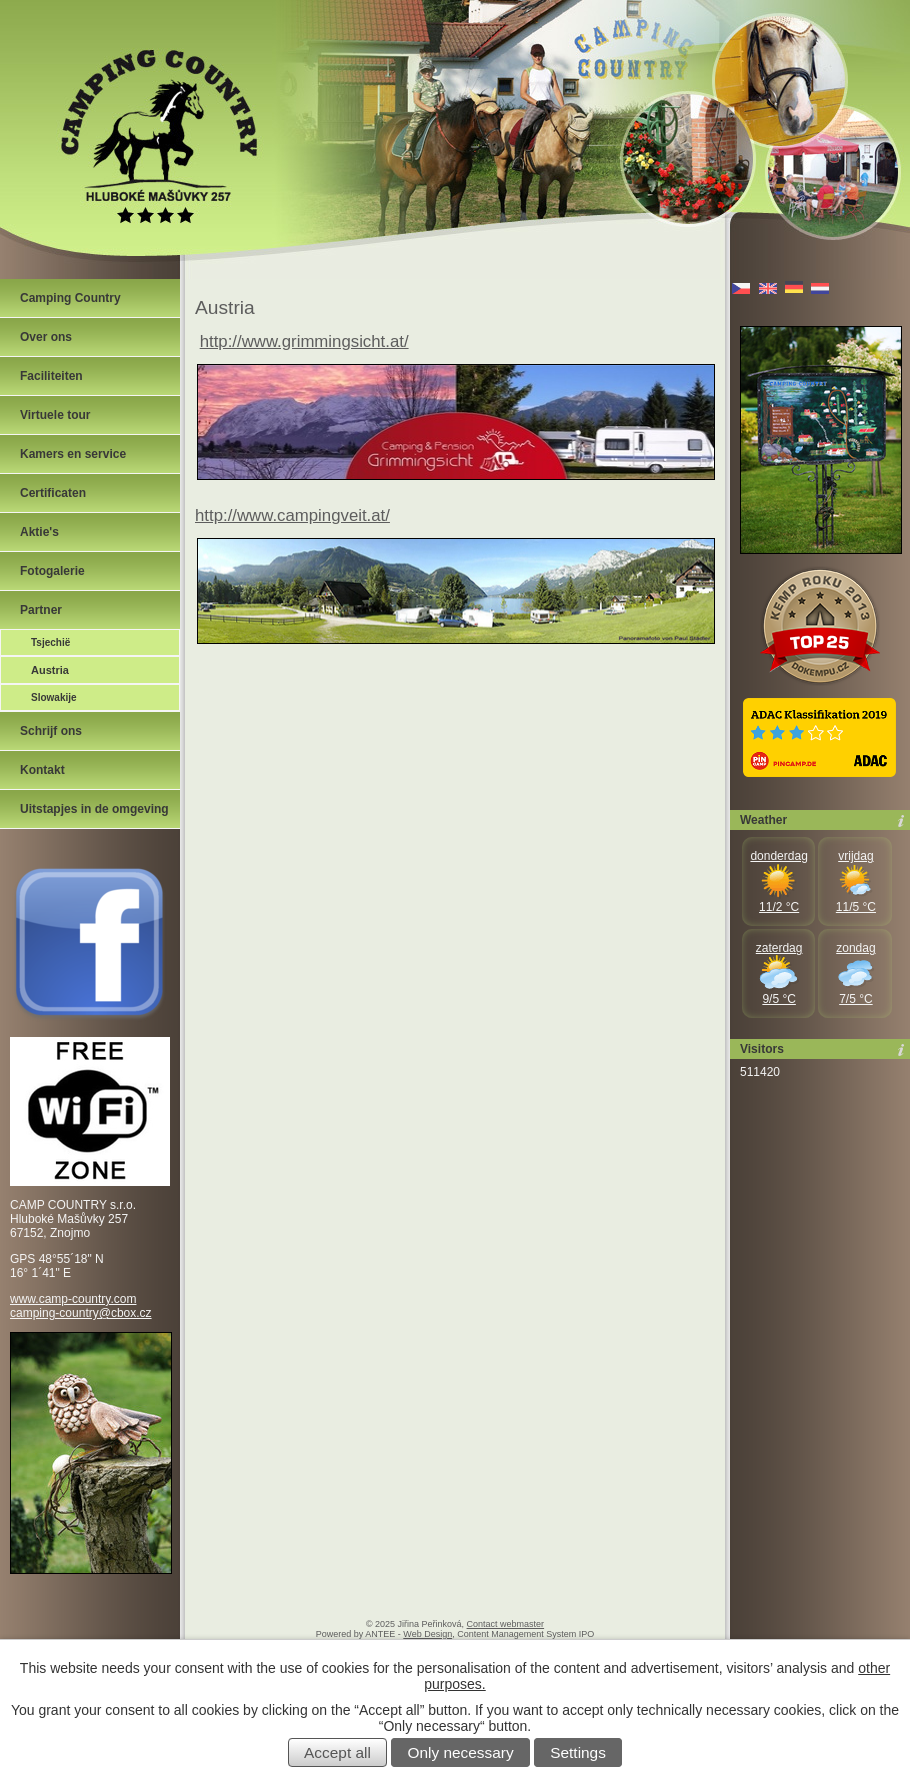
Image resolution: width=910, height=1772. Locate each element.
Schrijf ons (51, 731)
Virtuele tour (55, 415)
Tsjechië (50, 642)
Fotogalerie (52, 571)
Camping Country (70, 298)
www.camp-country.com (73, 1299)
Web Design (427, 1634)
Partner (41, 610)
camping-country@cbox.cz (81, 1313)
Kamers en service (73, 454)
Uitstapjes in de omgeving (94, 809)
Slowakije (54, 697)
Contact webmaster (506, 1624)
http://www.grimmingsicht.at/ (304, 341)
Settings (578, 1752)
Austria (50, 670)
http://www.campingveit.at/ (292, 515)
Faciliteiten (51, 376)
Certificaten (53, 493)
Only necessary (461, 1752)
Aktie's (39, 532)
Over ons (46, 337)
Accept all (337, 1752)
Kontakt (42, 770)
